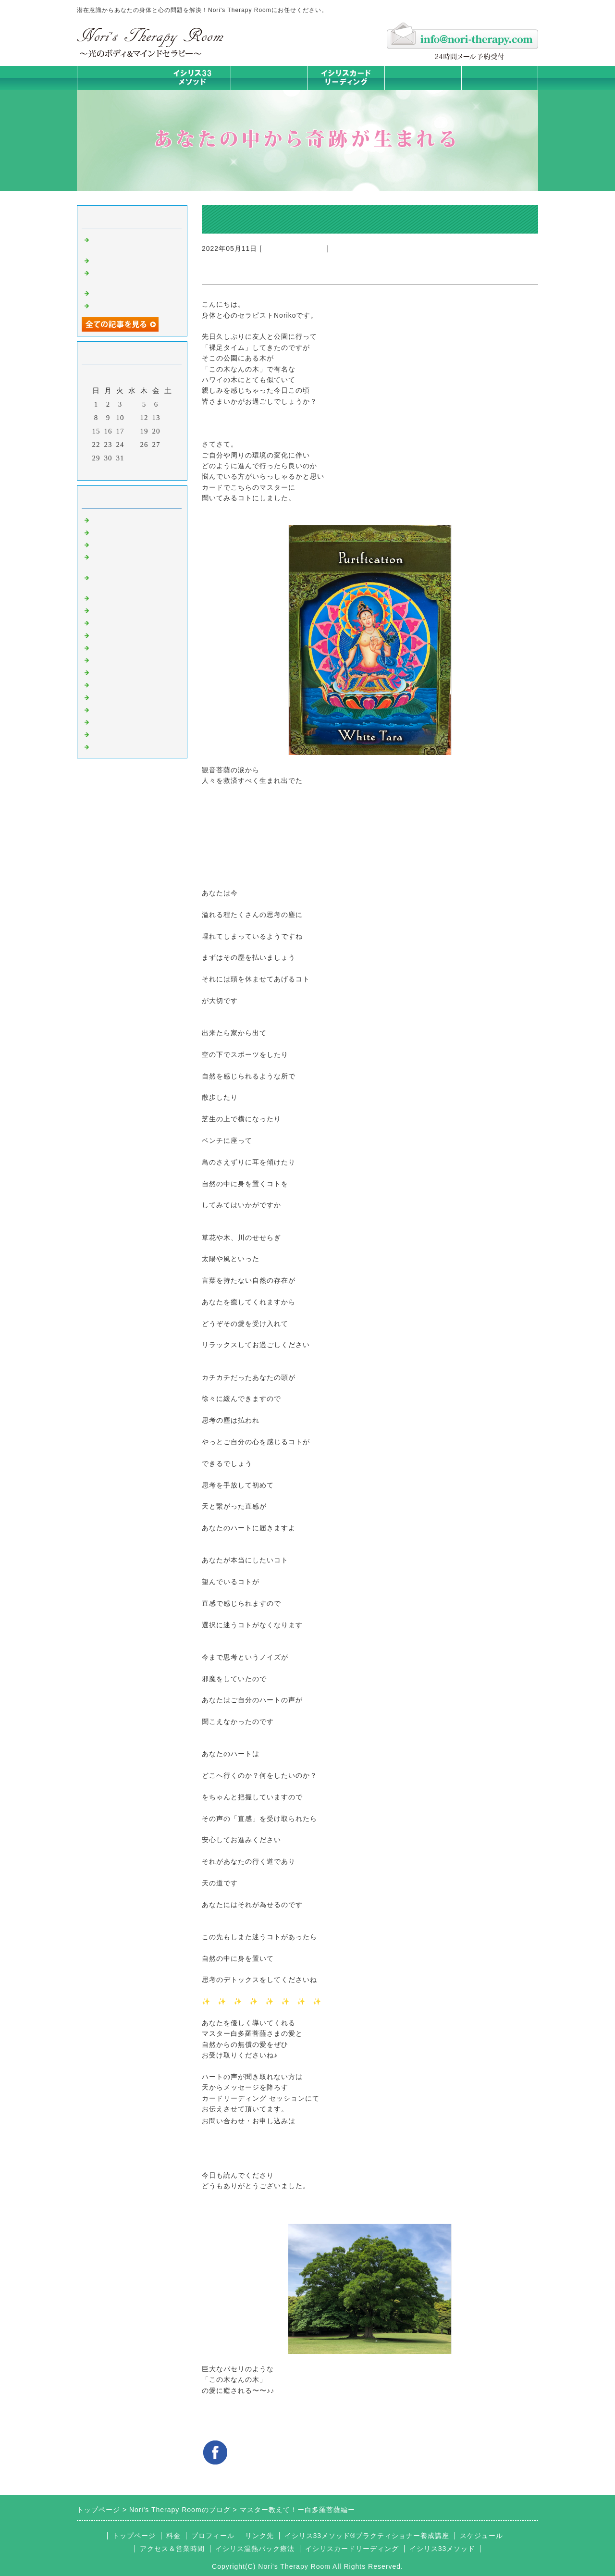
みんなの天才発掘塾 (125, 622)
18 (132, 431)
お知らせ (106, 659)
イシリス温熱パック (269, 89)
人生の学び (110, 671)
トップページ (115, 77)
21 (168, 431)
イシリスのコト (118, 531)
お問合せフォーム (499, 77)
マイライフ (110, 709)
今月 (132, 470)
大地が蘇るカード (122, 647)
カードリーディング (294, 248)
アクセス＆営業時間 (172, 2548)
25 (132, 444)
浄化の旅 (106, 733)
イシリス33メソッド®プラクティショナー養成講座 (367, 2535)
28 (168, 444)
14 (168, 417)
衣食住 (102, 684)
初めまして (110, 519)
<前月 (112, 470)
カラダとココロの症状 (129, 609)
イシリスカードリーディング (352, 2548)
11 (132, 417)
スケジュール (481, 2535)
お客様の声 (110, 696)
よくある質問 (114, 746)
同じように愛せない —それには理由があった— (133, 243)
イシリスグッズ (118, 721)
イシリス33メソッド (442, 2548)
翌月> (152, 470)
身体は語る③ (114, 292)
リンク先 (259, 2535)
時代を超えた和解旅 (125, 259)
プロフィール (212, 2535)
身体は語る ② (115, 305)
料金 (422, 77)
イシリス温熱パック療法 (133, 597)
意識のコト (110, 544)
